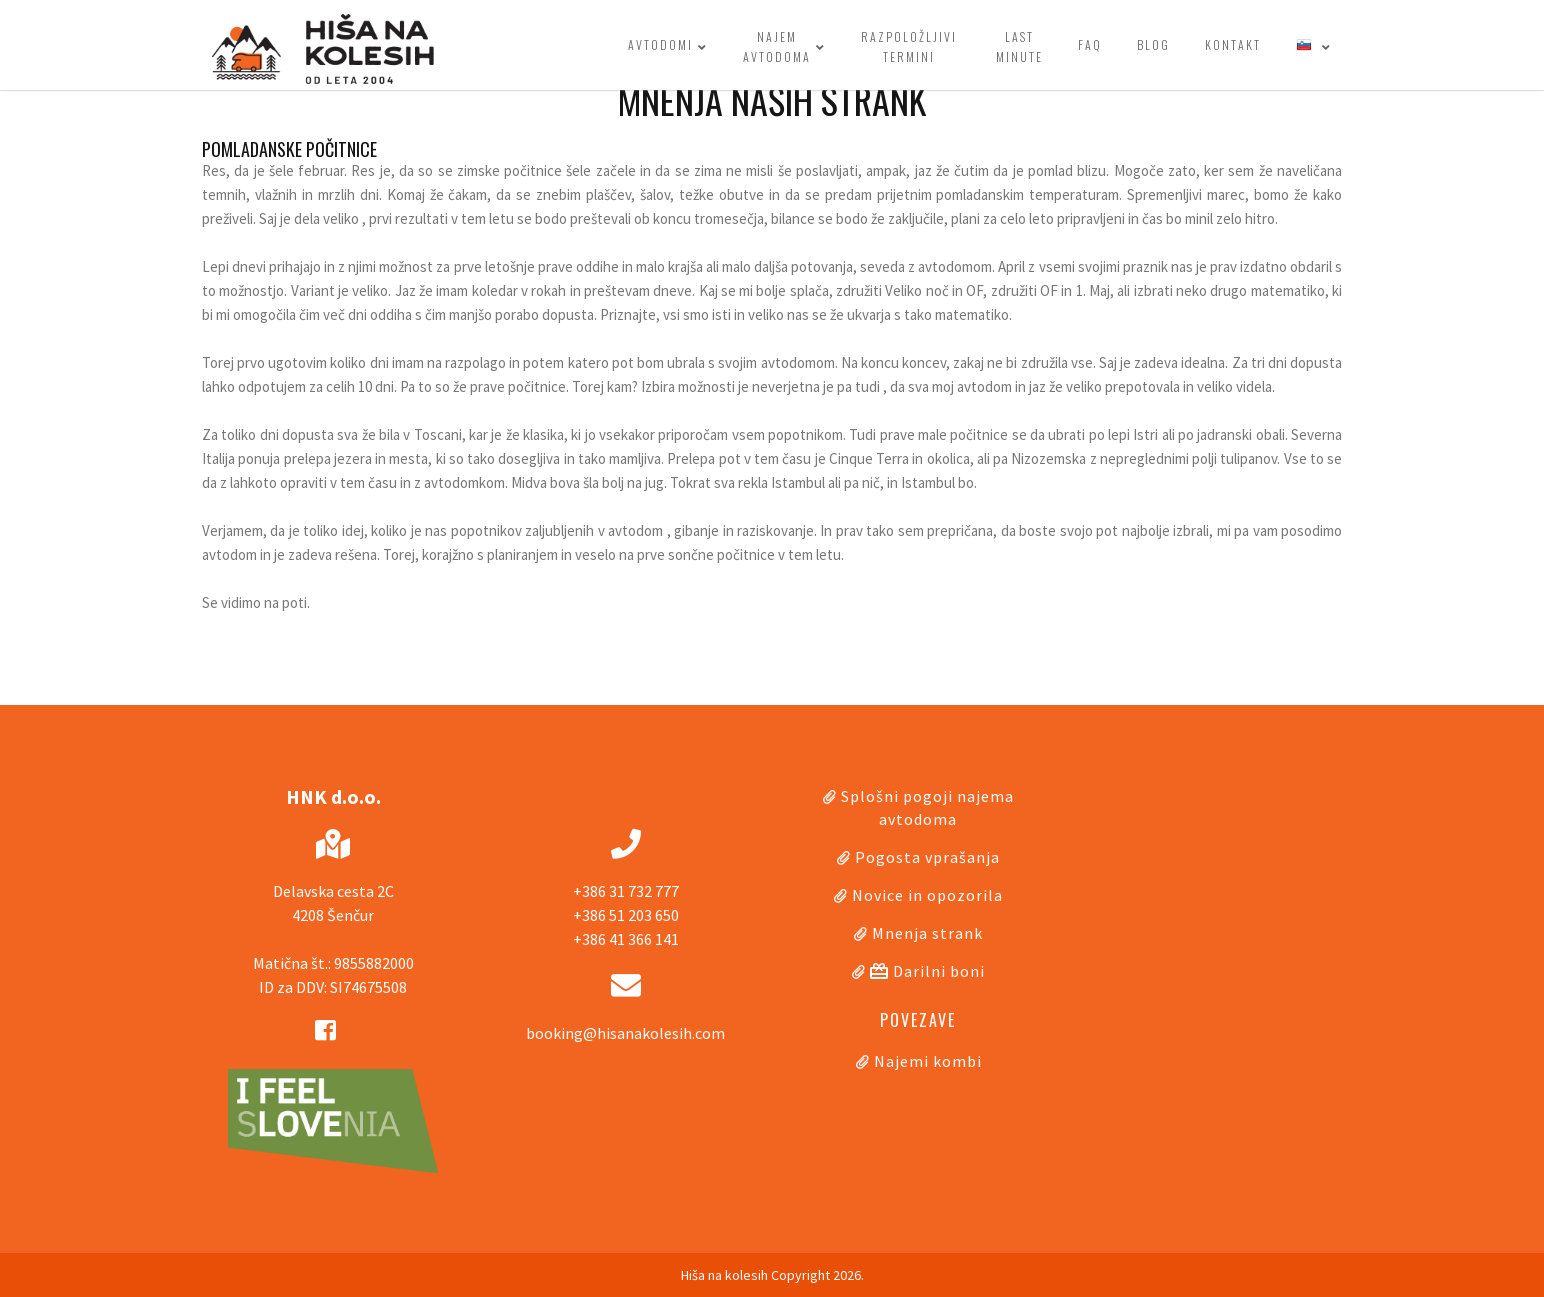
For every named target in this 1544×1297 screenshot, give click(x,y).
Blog (1153, 44)
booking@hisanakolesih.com (625, 1033)
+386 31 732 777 (626, 891)
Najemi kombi (928, 1061)
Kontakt (1233, 44)
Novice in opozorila (927, 895)
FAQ (1090, 44)
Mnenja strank (927, 933)
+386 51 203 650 (626, 915)
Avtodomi (668, 46)
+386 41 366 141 (626, 939)
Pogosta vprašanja (927, 857)
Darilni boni (927, 971)
